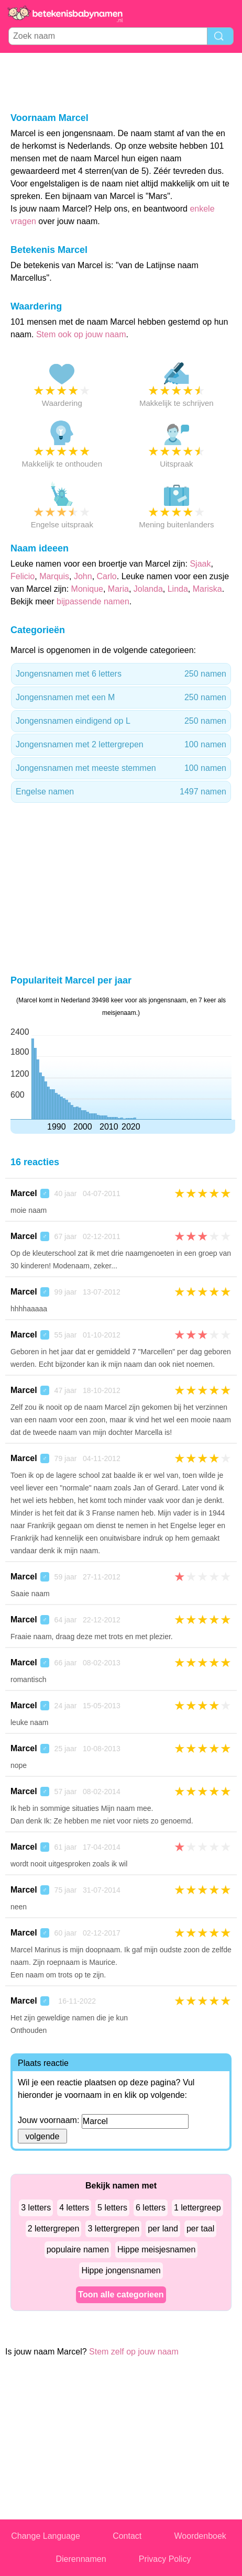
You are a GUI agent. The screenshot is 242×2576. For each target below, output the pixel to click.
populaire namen (78, 2249)
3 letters (36, 2207)
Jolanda (148, 588)
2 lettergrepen (54, 2228)
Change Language (45, 2535)
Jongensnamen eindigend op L (121, 721)
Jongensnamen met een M (121, 697)
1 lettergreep (197, 2207)
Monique (87, 588)
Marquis (54, 576)
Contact (127, 2535)
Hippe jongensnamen (120, 2270)
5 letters (112, 2207)
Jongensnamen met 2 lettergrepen (121, 744)
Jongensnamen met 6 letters (121, 674)
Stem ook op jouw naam (81, 334)
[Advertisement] (121, 81)
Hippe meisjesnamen (156, 2249)
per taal (200, 2228)
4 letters (74, 2207)
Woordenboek (200, 2535)
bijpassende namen (93, 601)
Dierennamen (81, 2559)
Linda (178, 588)
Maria (118, 588)
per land (163, 2228)
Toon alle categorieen (120, 2294)
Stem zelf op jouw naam (134, 2351)
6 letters (151, 2207)
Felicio (22, 576)
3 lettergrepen (113, 2228)
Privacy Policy (165, 2559)
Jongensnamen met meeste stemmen (121, 768)
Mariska (207, 588)
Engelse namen (121, 792)
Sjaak (200, 563)
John (83, 576)
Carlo (107, 576)
